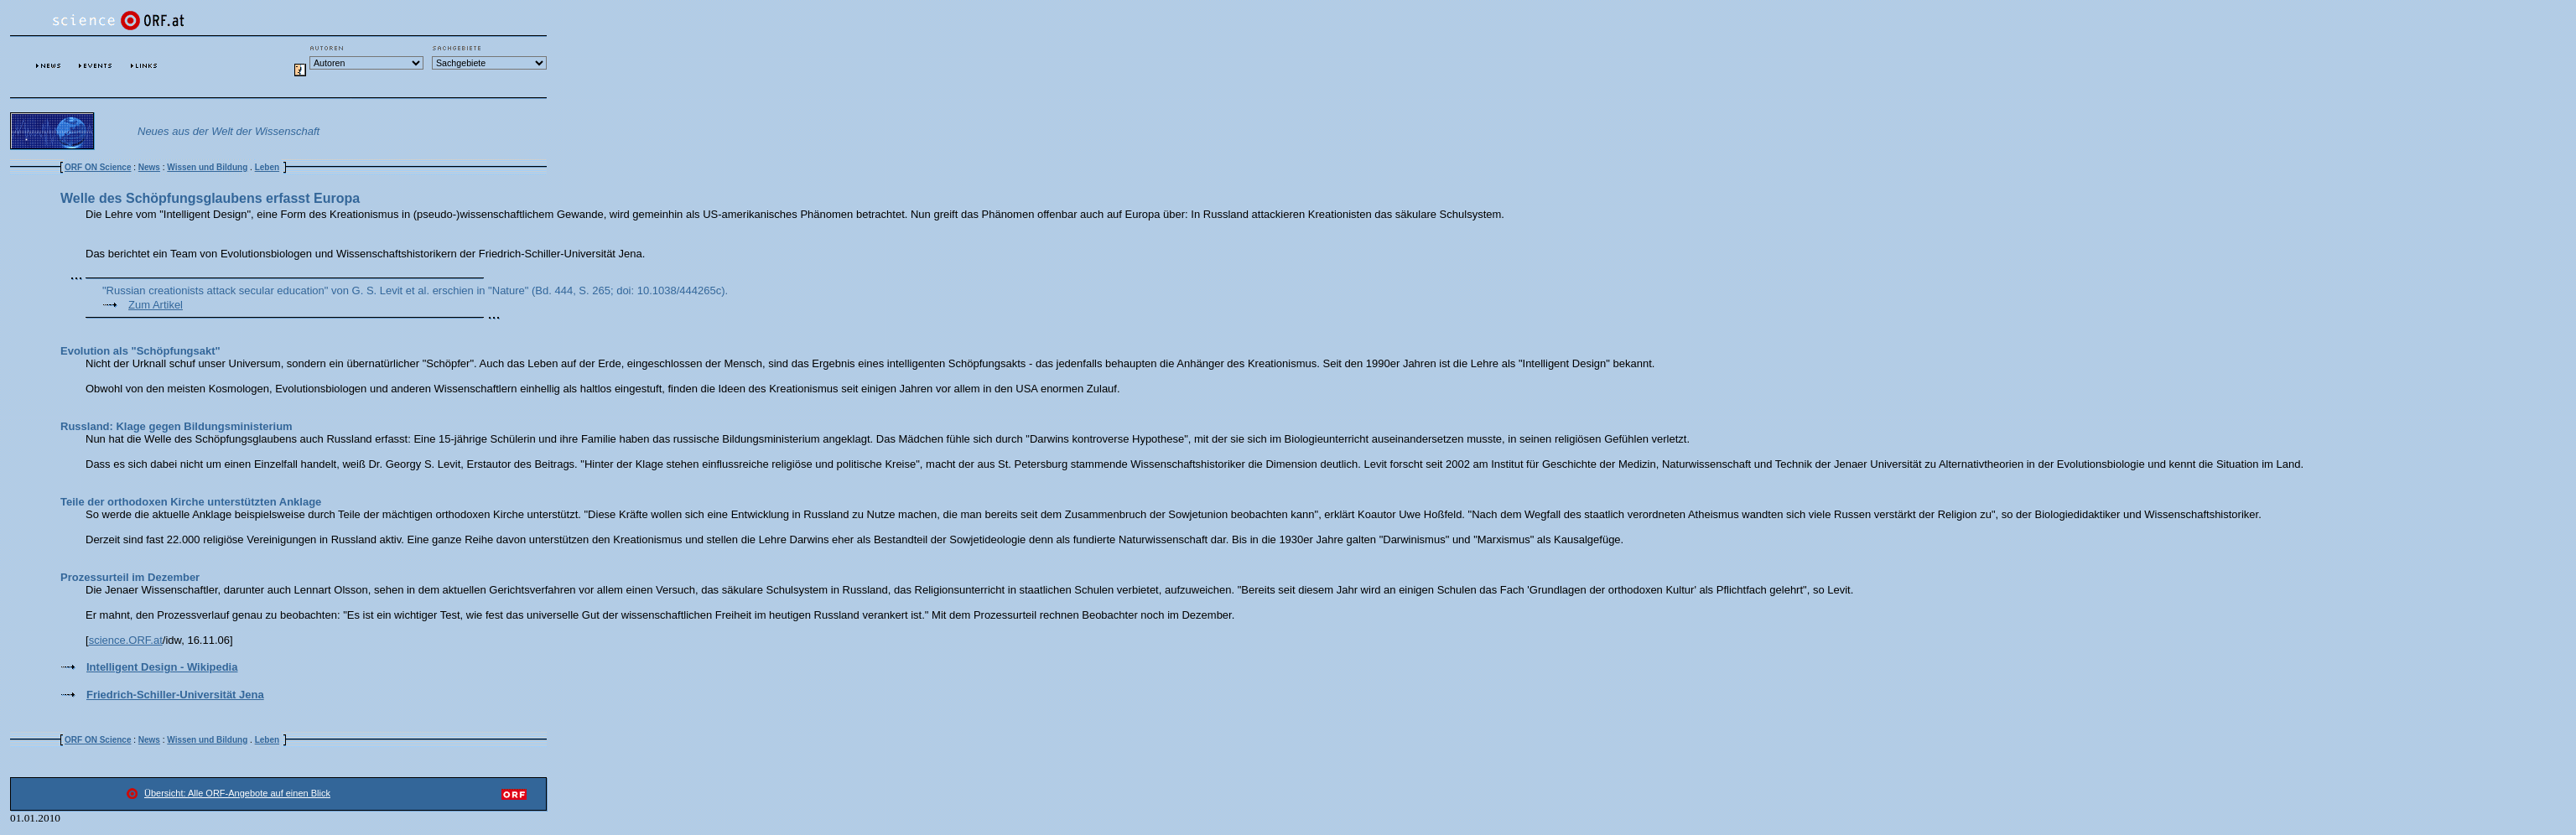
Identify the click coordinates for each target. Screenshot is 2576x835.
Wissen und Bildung (207, 167)
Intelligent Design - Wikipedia (161, 667)
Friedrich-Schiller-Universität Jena (175, 694)
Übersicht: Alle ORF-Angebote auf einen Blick (237, 793)
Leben (267, 167)
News (149, 167)
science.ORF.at (126, 640)
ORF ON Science (98, 167)
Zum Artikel (155, 304)
